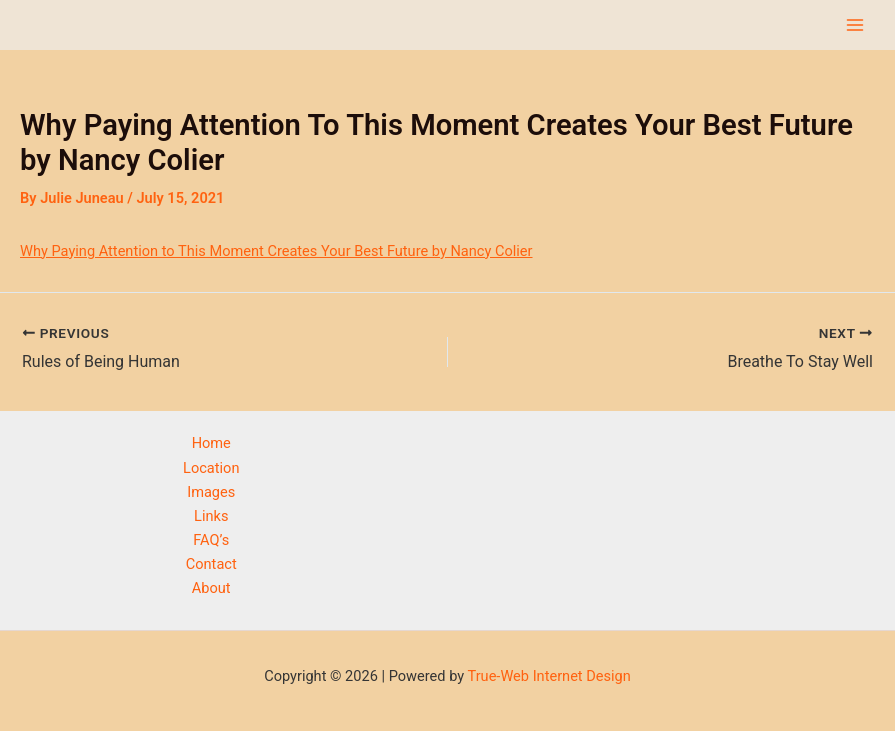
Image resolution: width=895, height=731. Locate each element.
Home (211, 443)
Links (211, 516)
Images (211, 492)
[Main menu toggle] (855, 25)
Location (211, 468)
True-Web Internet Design (548, 676)
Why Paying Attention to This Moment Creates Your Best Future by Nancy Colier (276, 251)
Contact (211, 564)
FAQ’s (211, 540)
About (211, 588)
